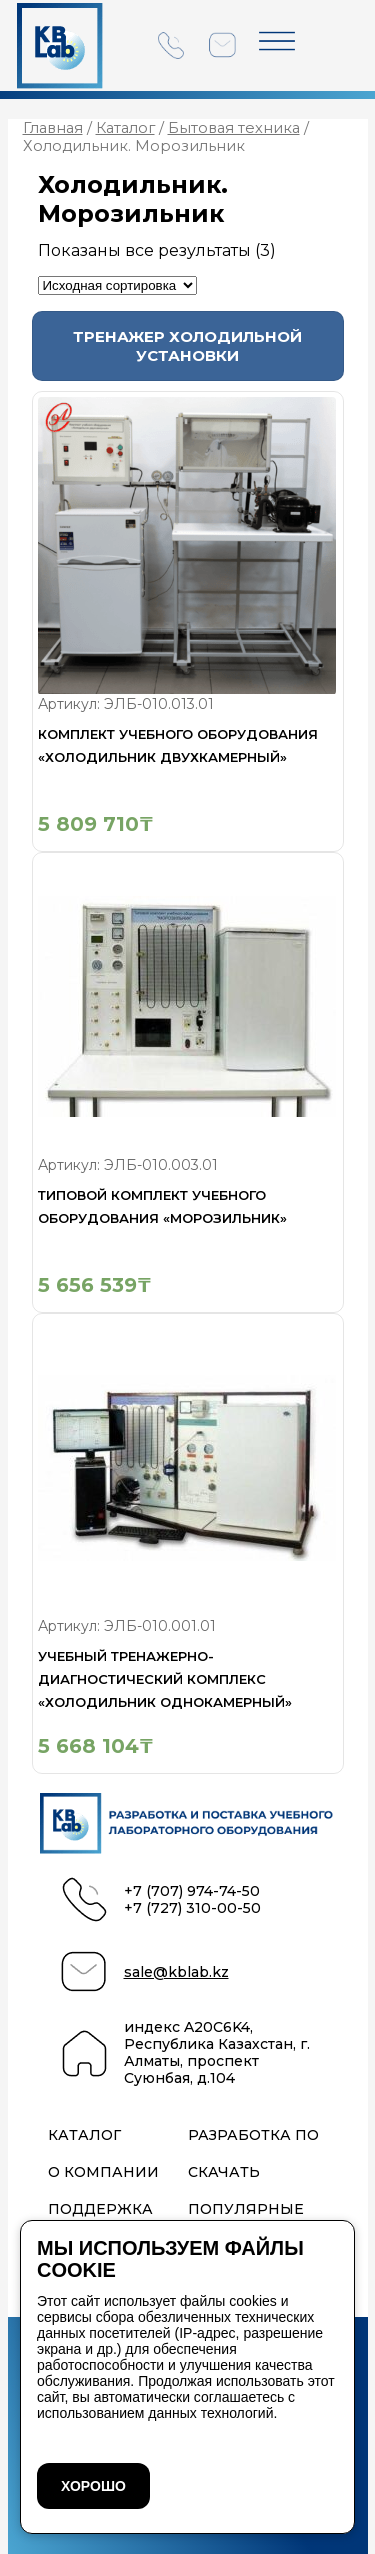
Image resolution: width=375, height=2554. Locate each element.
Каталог (125, 128)
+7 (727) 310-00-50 (192, 1908)
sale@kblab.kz (176, 1972)
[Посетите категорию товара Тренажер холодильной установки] (188, 346)
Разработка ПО (253, 2135)
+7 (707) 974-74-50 (192, 1891)
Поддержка (100, 2209)
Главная (53, 128)
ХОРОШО (93, 2486)
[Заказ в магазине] (117, 285)
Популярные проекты (246, 2218)
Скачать (224, 2172)
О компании (103, 2172)
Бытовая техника (234, 128)
